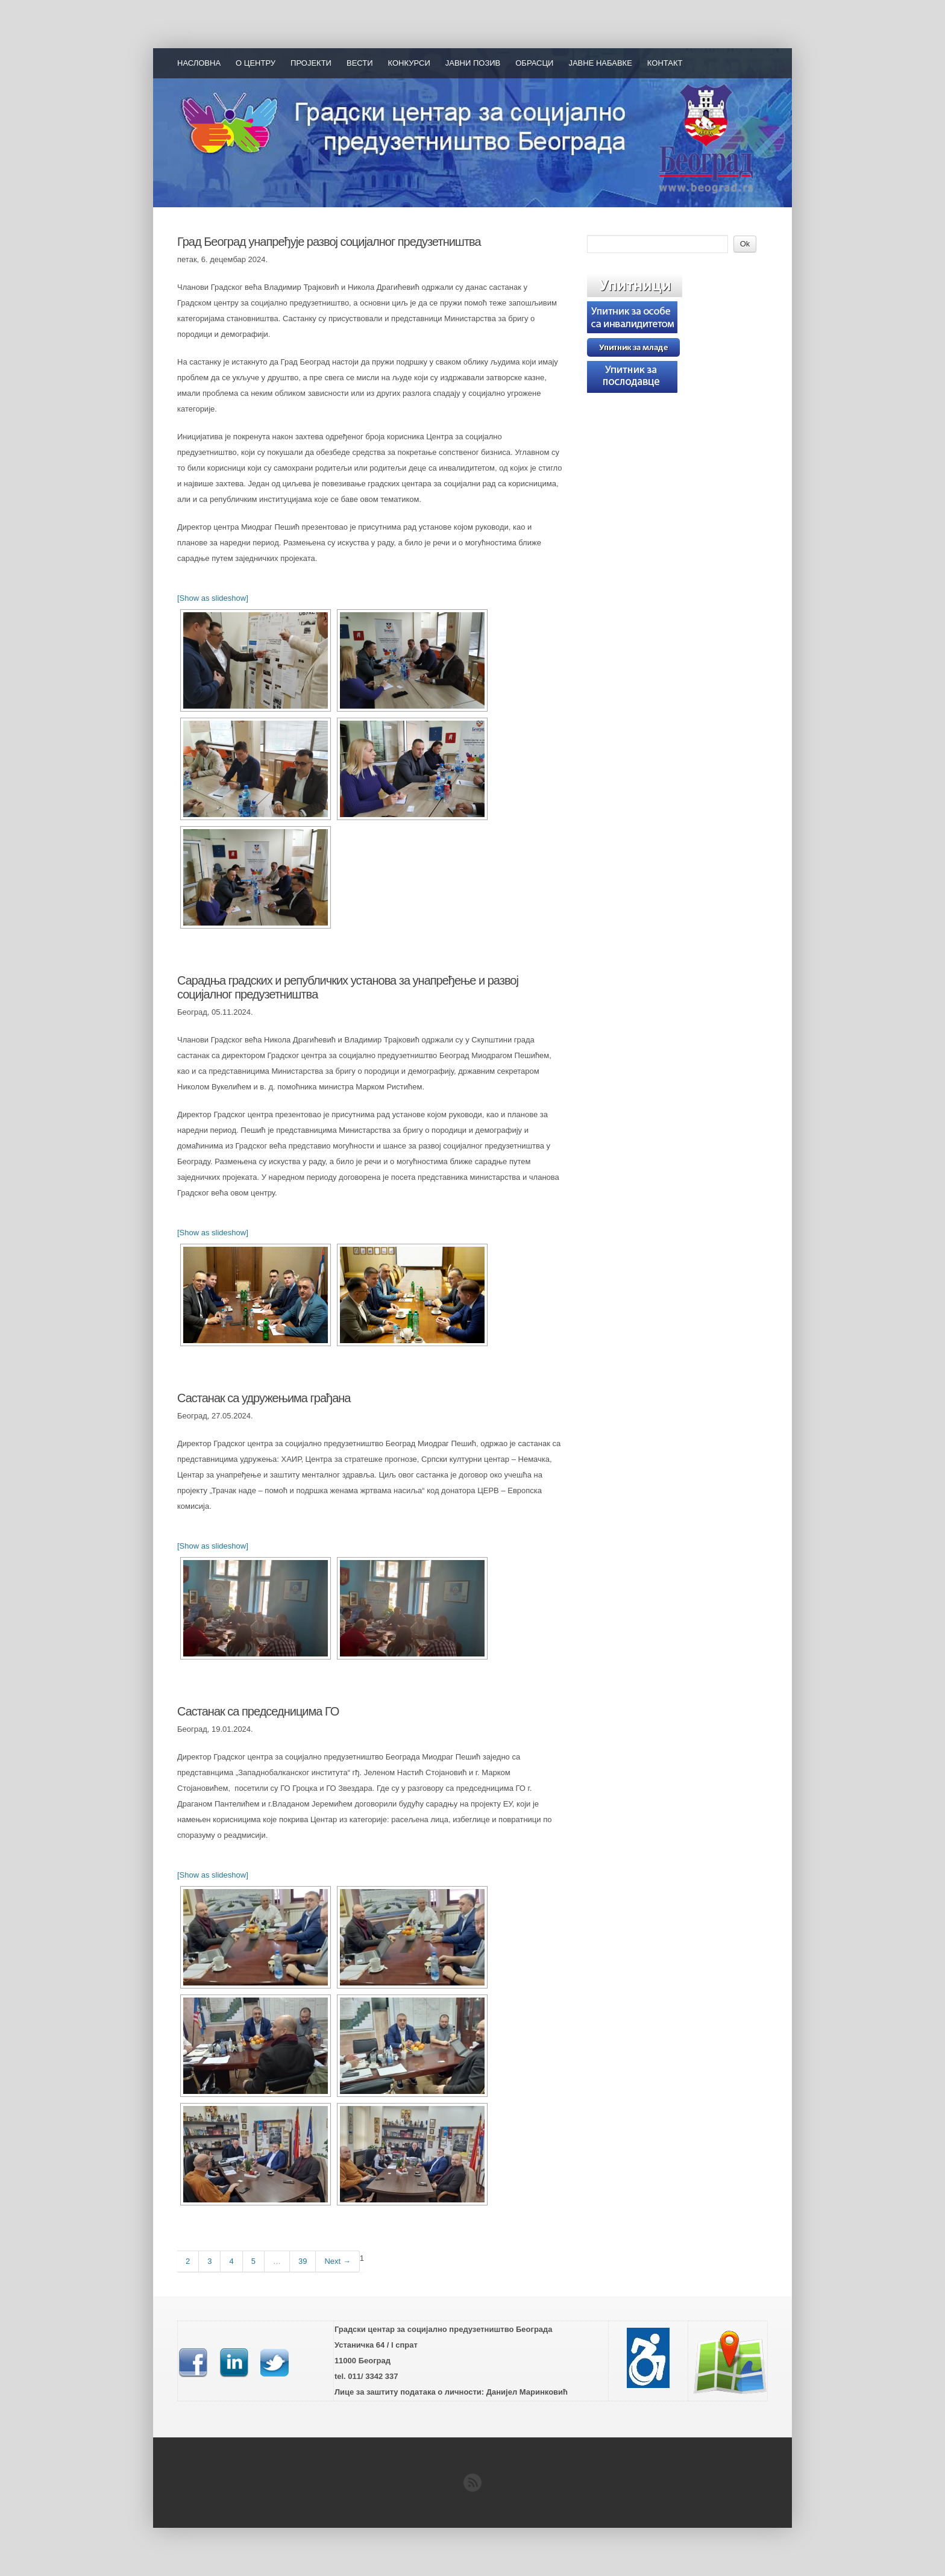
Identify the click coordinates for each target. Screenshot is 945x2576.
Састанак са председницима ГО (258, 1711)
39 (302, 2261)
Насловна (199, 62)
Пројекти (310, 62)
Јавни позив (473, 62)
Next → (337, 2261)
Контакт (665, 62)
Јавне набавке (600, 62)
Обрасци (534, 62)
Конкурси (409, 62)
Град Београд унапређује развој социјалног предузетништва (329, 241)
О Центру (255, 62)
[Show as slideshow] (212, 598)
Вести (360, 62)
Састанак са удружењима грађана (263, 1398)
